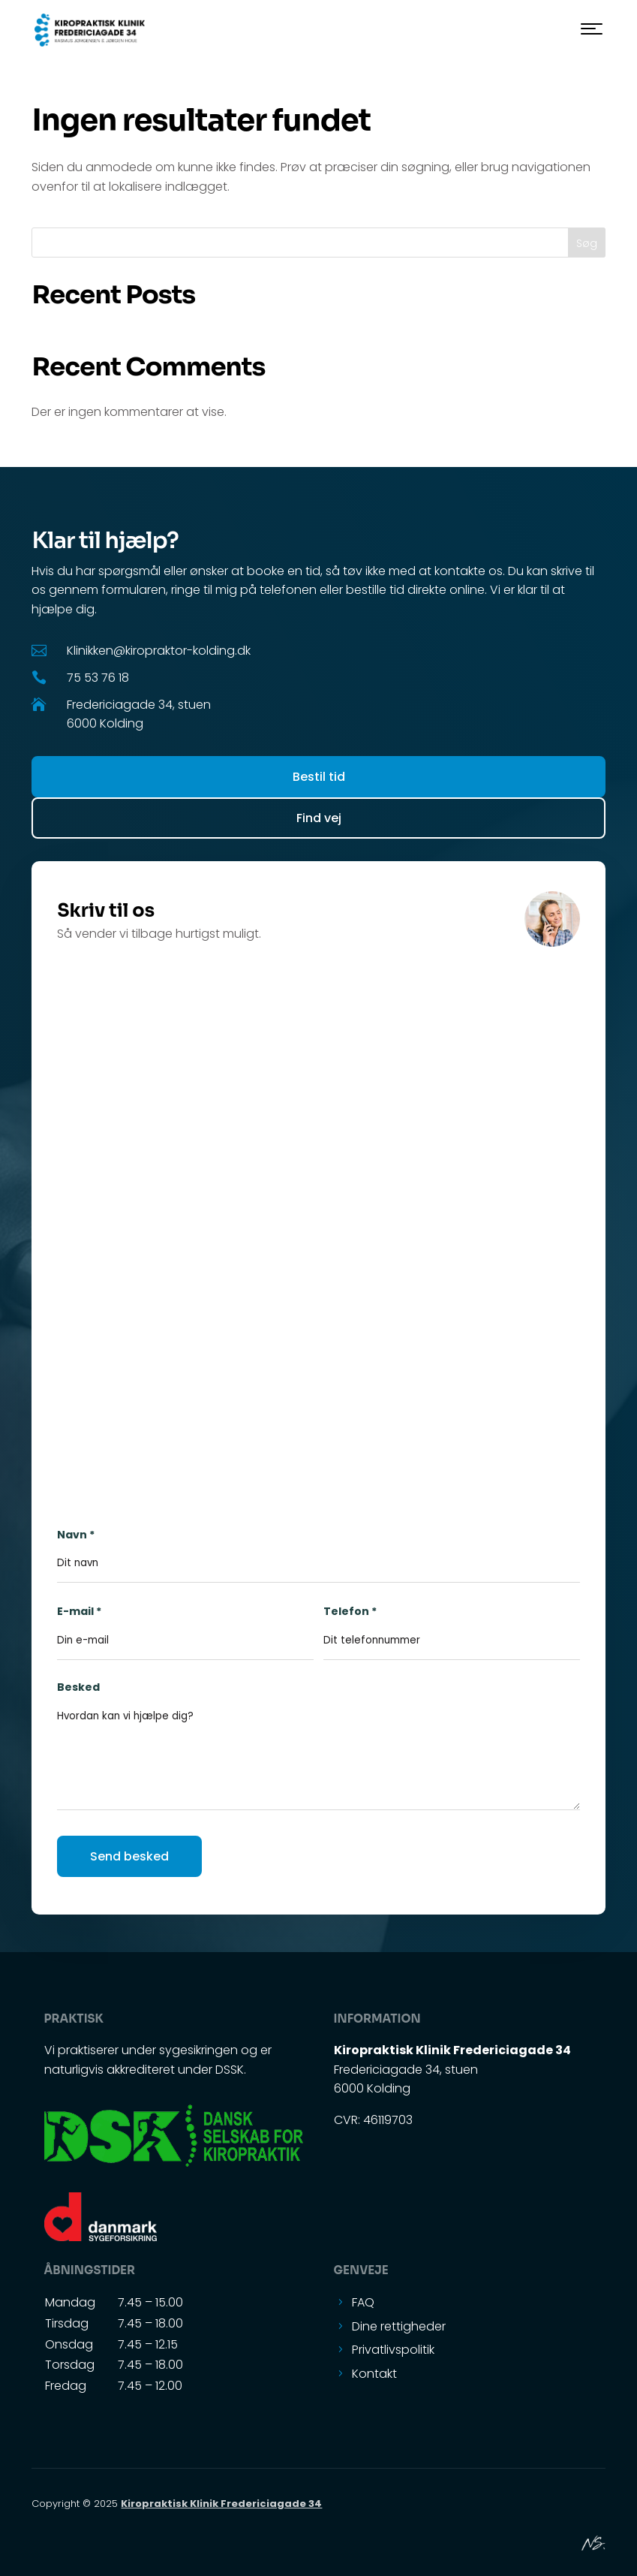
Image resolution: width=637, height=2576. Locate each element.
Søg (586, 243)
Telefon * (451, 1625)
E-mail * (185, 1625)
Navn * (318, 1549)
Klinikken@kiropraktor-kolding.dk (159, 650)
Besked (318, 1756)
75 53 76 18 (98, 677)
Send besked (129, 1856)
